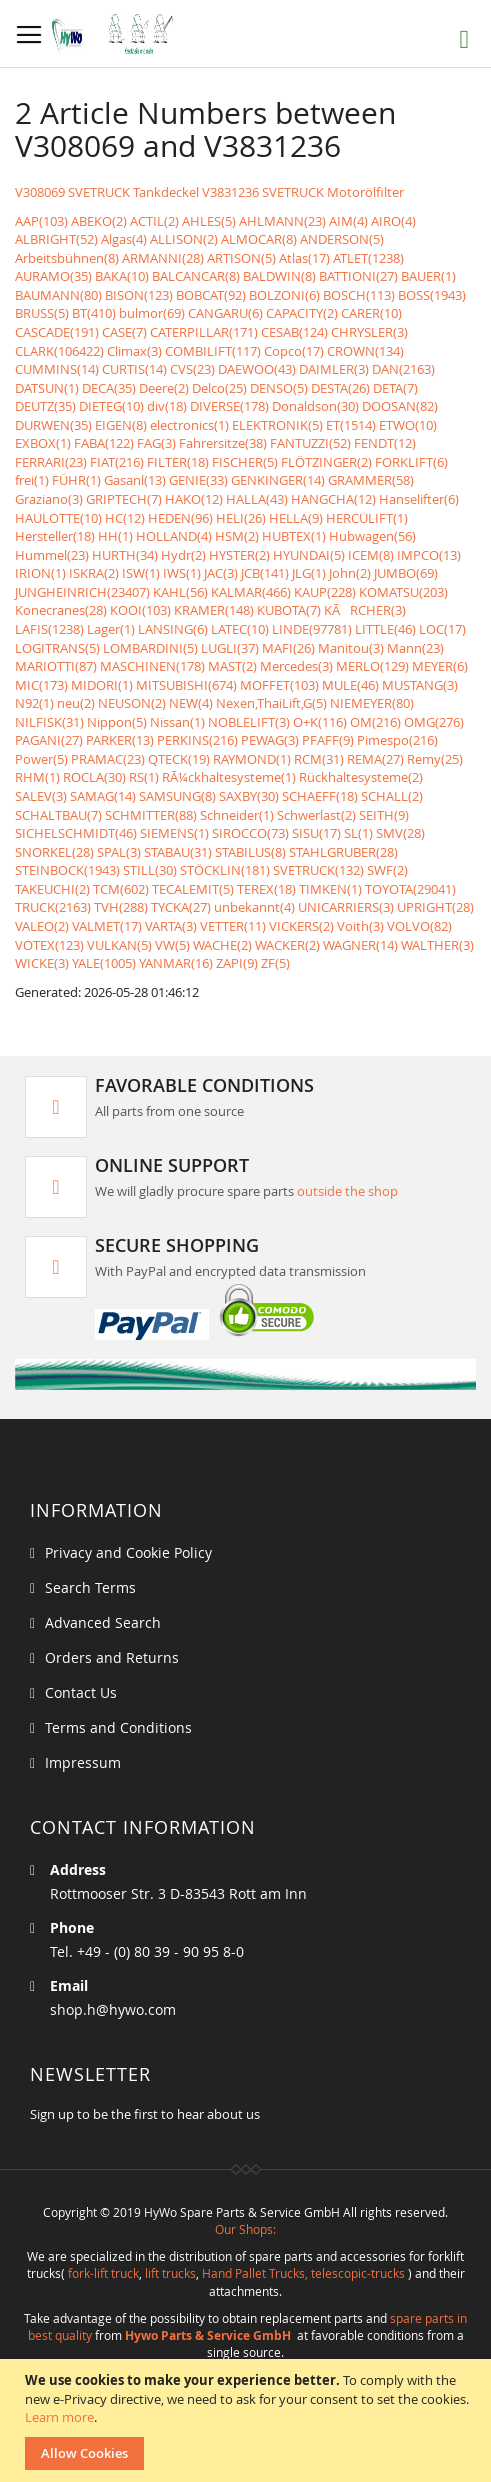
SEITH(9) (384, 815)
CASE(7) (124, 332)
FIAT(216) (117, 462)
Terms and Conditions (118, 1727)
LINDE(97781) (312, 629)
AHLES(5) (209, 221)
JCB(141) (265, 573)
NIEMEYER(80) (372, 703)
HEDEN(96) (180, 518)
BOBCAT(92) (211, 295)
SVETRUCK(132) (318, 870)
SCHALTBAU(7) (58, 815)
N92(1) (34, 703)
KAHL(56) (180, 592)
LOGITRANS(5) (57, 648)
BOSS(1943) (432, 295)
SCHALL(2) (392, 796)
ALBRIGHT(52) (56, 239)
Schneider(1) (237, 815)
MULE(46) (350, 685)
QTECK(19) (179, 759)
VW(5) (172, 945)
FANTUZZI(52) (310, 443)
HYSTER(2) (239, 555)
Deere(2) (164, 388)
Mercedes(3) (296, 666)
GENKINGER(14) (278, 480)
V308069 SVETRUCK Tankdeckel (107, 192)
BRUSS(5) (42, 313)
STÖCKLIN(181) (225, 870)
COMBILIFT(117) (213, 351)
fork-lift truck (103, 2273)
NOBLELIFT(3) (249, 722)
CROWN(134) (365, 351)
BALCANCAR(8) (196, 276)
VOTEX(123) (49, 945)
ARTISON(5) (241, 258)
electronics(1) (189, 425)
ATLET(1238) (368, 258)
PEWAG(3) (270, 740)
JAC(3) (221, 573)
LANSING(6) (173, 629)
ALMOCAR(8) (259, 239)
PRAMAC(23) (108, 759)
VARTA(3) (171, 926)
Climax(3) (134, 351)
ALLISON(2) (184, 239)
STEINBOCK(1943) (67, 870)
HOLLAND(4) (174, 536)
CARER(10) (371, 313)
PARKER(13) (120, 740)
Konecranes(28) (61, 610)
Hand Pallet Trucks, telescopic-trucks (303, 2273)
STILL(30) (150, 870)
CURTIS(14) (134, 369)
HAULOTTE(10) (58, 518)
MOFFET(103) (279, 685)
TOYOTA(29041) (410, 889)
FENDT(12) (385, 443)
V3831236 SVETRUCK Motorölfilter (303, 192)
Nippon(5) (117, 722)
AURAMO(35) (53, 276)
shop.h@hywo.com (113, 2009)
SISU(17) (316, 833)
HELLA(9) (296, 518)
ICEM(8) (371, 555)
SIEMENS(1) (174, 833)
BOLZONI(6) (284, 295)
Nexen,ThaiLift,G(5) (271, 703)
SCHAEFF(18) (320, 796)
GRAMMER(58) (371, 480)
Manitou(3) (351, 648)
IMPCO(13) (429, 555)
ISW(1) (141, 573)
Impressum (83, 1762)
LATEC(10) (240, 629)
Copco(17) (294, 351)
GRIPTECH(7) (124, 499)
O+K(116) (320, 722)
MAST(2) (232, 666)
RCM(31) (319, 759)
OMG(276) (434, 722)
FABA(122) (104, 443)
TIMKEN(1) (330, 889)
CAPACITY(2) (302, 313)
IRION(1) (40, 573)
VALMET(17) (107, 926)
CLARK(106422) (59, 351)
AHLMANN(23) (282, 221)
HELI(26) (241, 518)
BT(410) (94, 313)
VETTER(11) (233, 926)
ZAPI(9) (237, 963)
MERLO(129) (372, 666)
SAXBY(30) (249, 796)
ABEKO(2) (99, 221)
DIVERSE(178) (229, 406)
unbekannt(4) (254, 907)
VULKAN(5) (119, 945)
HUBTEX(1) (294, 536)
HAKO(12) (194, 499)
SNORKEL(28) (54, 852)
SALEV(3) (41, 796)
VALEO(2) (42, 926)
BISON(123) (139, 295)
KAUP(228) (325, 592)
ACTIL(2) (154, 221)
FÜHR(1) (76, 480)
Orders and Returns (112, 1657)
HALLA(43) (257, 499)
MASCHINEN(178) (152, 666)
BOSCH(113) (359, 295)
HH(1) (115, 536)
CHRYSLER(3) (369, 332)
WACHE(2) (222, 945)
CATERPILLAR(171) (204, 332)
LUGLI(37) (230, 648)
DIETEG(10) (111, 406)
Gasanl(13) (135, 480)
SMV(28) (400, 833)
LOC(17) (442, 629)
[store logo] (117, 34)
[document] (248, 2420)
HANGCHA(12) (333, 499)
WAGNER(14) (360, 945)
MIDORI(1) (102, 685)
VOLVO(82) (419, 926)
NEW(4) (191, 703)
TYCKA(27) (181, 907)
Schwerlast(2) (316, 815)
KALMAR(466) (251, 592)
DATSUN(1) (47, 388)
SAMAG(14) (103, 796)
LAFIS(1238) (49, 629)
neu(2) (76, 703)
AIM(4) (348, 221)
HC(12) (125, 518)
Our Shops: (245, 2229)
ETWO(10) (408, 425)
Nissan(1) (177, 722)
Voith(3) (360, 926)
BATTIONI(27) (358, 276)
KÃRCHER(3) (365, 610)
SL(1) (358, 833)
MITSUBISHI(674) (186, 685)
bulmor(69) (152, 313)
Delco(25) (219, 388)
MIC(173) (41, 685)
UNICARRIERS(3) (346, 907)
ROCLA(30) (94, 777)
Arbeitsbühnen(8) (67, 258)
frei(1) (32, 480)
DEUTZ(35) (45, 406)
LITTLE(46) (385, 629)
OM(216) (375, 722)
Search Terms (90, 1587)
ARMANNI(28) (163, 258)
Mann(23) (415, 648)
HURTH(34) (125, 555)
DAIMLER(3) (334, 369)
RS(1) (144, 777)
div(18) (167, 406)
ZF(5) (275, 963)
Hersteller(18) (55, 536)
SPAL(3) (119, 852)
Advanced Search (103, 1622)
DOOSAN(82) (400, 406)
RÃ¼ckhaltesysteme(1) (229, 777)
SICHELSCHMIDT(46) (76, 833)
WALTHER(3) (437, 945)
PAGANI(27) (49, 740)
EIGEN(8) (121, 425)
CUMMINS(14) (57, 369)
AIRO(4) (393, 221)
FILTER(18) (178, 462)
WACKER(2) (287, 945)
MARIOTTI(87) (56, 666)
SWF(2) (387, 870)
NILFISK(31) (49, 722)
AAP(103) (41, 221)
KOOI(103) (140, 610)
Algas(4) (124, 239)
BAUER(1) (428, 276)
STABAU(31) (178, 852)
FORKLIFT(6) (411, 462)
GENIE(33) (198, 480)
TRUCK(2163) (53, 907)
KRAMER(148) (214, 610)
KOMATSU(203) (403, 592)
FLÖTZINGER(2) (326, 462)
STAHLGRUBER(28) (343, 852)
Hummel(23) (52, 555)
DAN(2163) (403, 369)
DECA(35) (109, 388)
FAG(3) (156, 443)
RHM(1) (37, 777)
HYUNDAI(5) (309, 555)
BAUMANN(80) (58, 295)
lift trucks (170, 2273)
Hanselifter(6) (419, 499)
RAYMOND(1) (252, 759)
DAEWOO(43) (257, 369)
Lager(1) (111, 629)
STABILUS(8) (250, 852)
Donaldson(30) (315, 406)
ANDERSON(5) (342, 239)
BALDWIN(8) (279, 276)
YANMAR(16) (176, 963)
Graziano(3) (49, 499)
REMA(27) (375, 759)
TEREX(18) (266, 889)
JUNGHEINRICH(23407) (82, 592)
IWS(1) (182, 573)
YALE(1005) (104, 963)
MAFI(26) (288, 648)
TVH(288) (121, 907)
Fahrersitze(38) (223, 443)
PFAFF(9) (328, 740)
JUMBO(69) (406, 573)
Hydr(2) (183, 555)
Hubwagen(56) (372, 536)
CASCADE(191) (57, 332)
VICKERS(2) (301, 926)
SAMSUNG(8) (177, 796)
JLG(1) (309, 573)
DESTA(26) (340, 388)
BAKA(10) (122, 276)
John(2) (350, 573)
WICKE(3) (42, 963)
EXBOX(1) (43, 443)
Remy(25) (435, 759)
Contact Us (81, 1692)
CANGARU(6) (225, 313)
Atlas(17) (304, 258)
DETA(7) (395, 388)
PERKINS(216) (197, 740)
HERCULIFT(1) (367, 518)
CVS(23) (192, 369)
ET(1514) (351, 425)
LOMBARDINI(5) (150, 648)
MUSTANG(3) (420, 685)
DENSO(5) (279, 388)
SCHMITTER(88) (151, 815)
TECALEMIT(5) (193, 889)
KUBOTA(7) (289, 610)
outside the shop (347, 1191)
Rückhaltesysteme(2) (361, 777)
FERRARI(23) (51, 462)
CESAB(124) (294, 332)
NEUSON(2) (132, 703)
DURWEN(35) (53, 425)
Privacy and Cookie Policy (128, 1552)
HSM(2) (237, 536)
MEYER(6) (440, 666)
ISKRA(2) (94, 573)
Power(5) (41, 759)
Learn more (59, 2417)
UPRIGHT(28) (435, 907)
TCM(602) (121, 889)
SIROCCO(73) (250, 833)
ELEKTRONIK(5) (277, 425)
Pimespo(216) (397, 740)
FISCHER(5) (245, 462)
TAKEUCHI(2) (52, 889)
